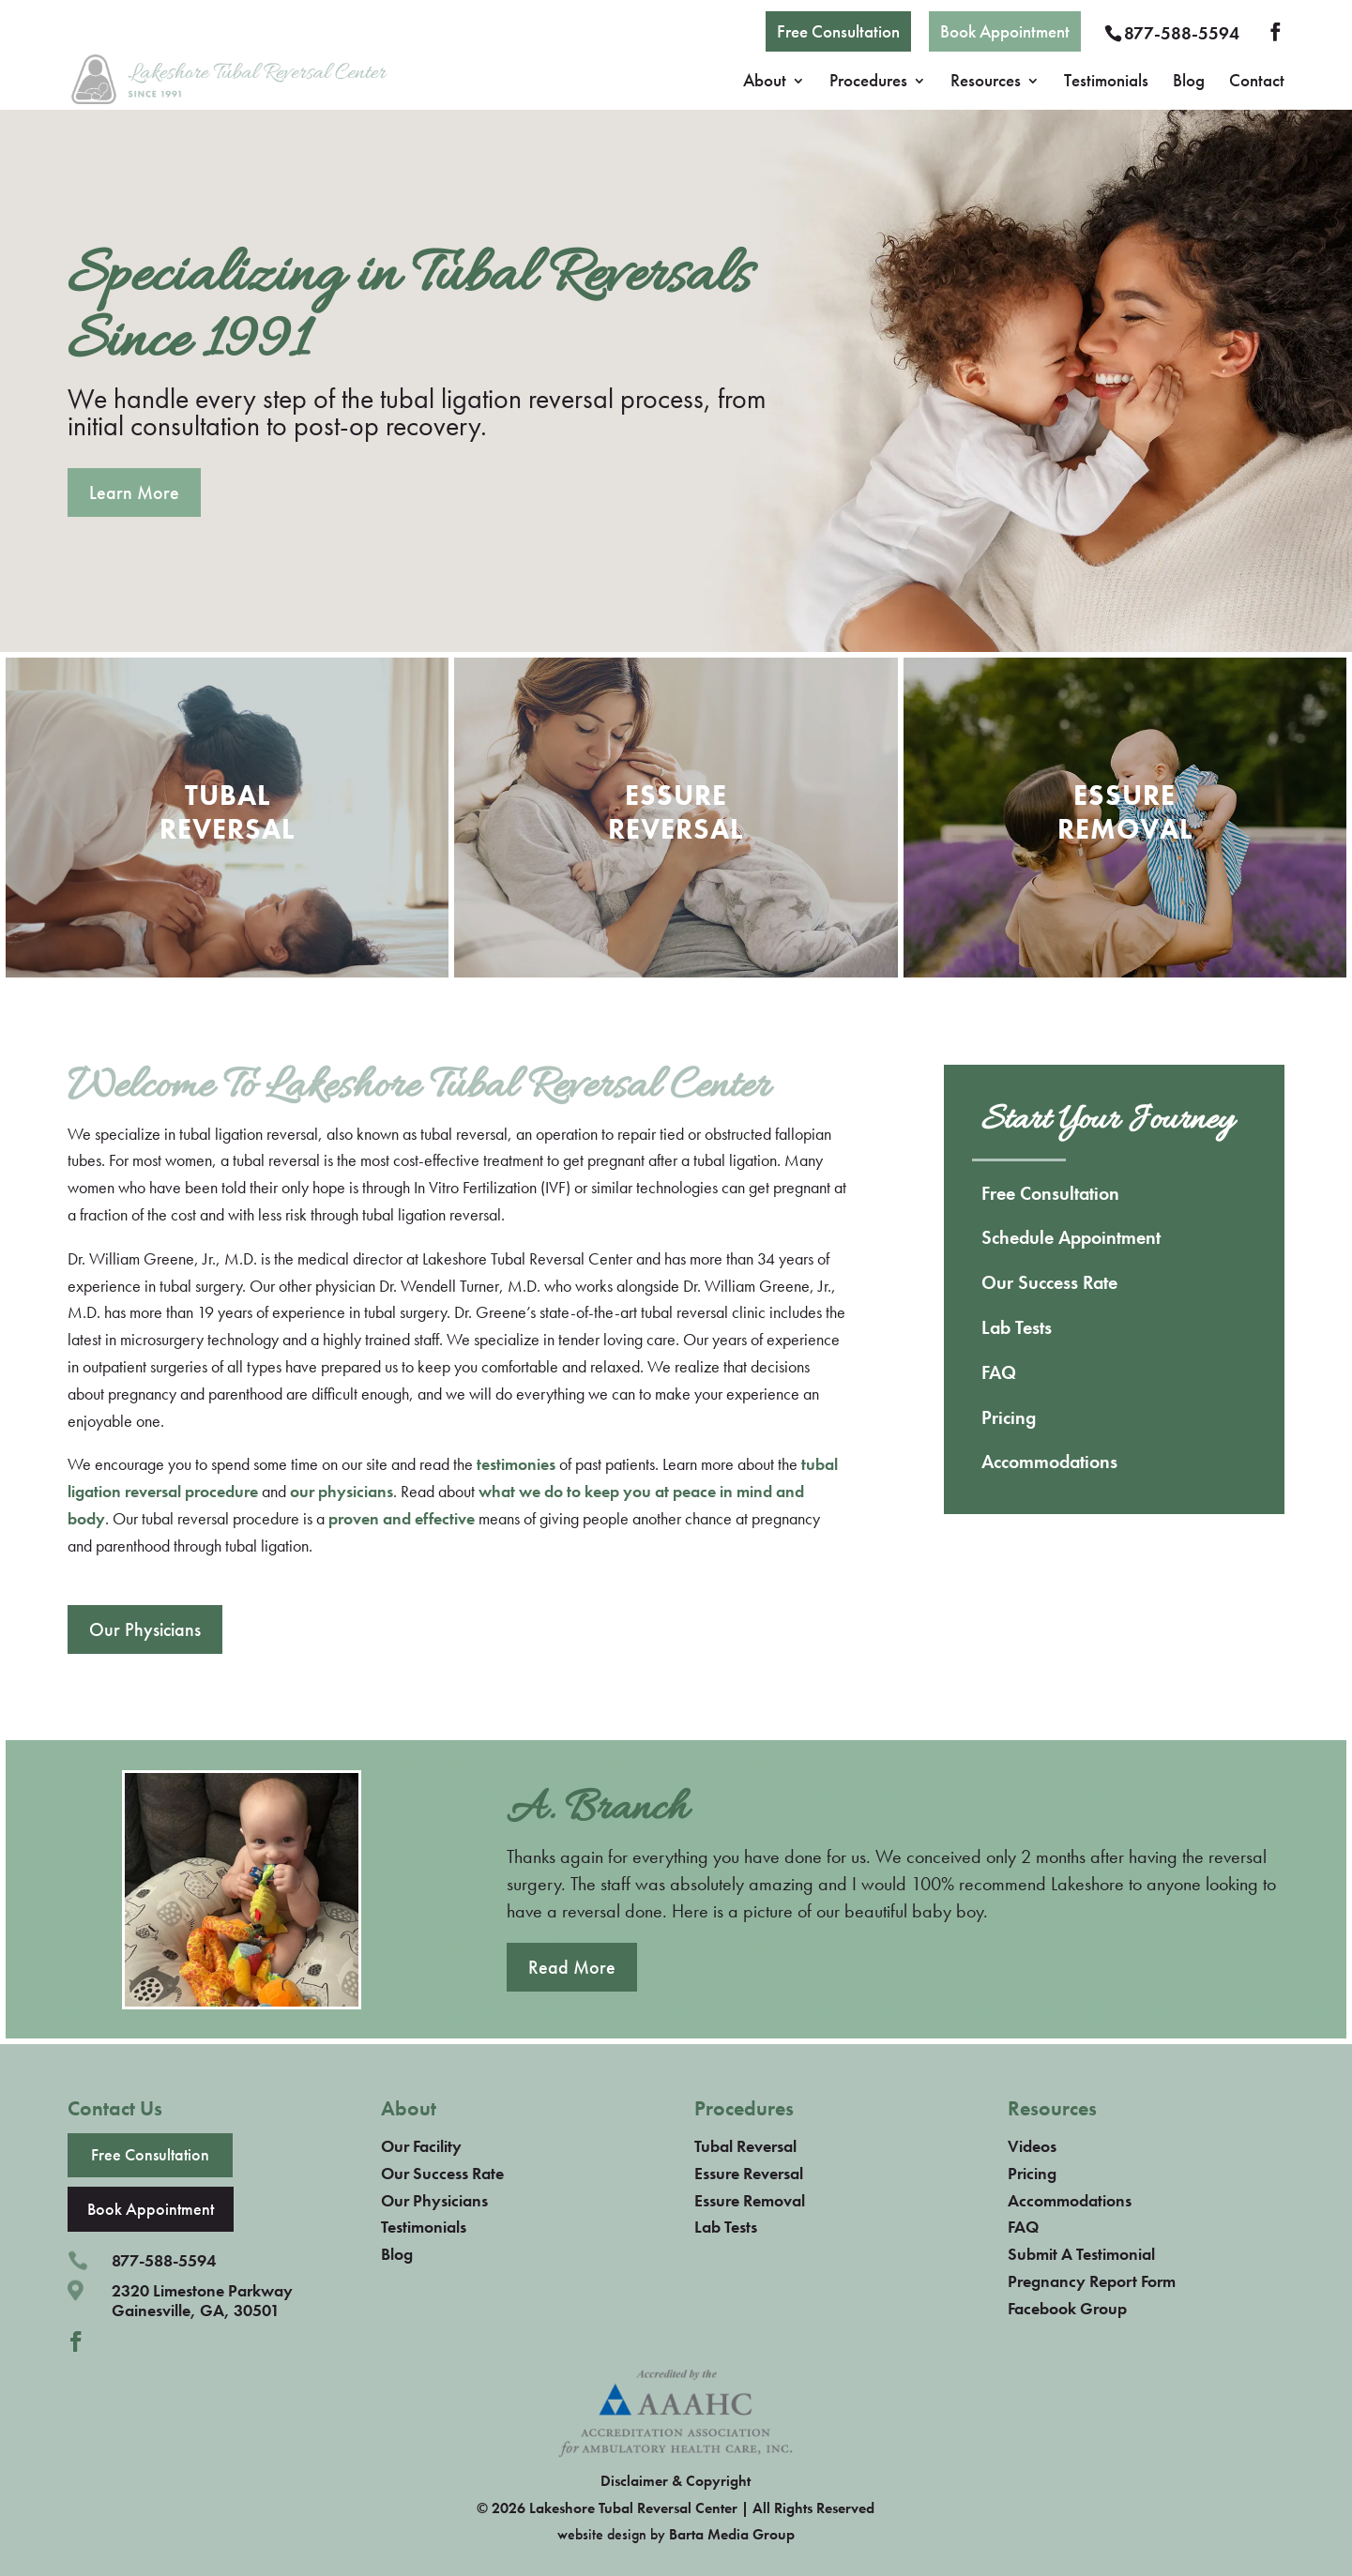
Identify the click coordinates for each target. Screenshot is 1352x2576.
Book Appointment (1005, 31)
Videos (1032, 2146)
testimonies (516, 1464)
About (764, 83)
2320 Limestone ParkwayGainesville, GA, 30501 (202, 2301)
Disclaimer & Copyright (675, 2481)
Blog (1189, 83)
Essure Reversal (748, 2173)
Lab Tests (1016, 1327)
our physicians (341, 1491)
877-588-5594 (1181, 33)
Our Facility (421, 2146)
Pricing (1008, 1417)
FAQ (998, 1372)
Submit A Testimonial (1081, 2254)
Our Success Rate (1049, 1282)
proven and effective (401, 1518)
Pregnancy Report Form (1092, 2281)
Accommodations (1049, 1461)
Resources (985, 83)
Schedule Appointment (1071, 1237)
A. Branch (597, 1810)
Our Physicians (145, 1629)
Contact (1256, 83)
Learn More (134, 492)
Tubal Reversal (745, 2146)
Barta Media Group (732, 2534)
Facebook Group (1067, 2308)
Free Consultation (838, 31)
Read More (571, 1967)
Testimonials (1106, 83)
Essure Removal (749, 2200)
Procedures (868, 83)
